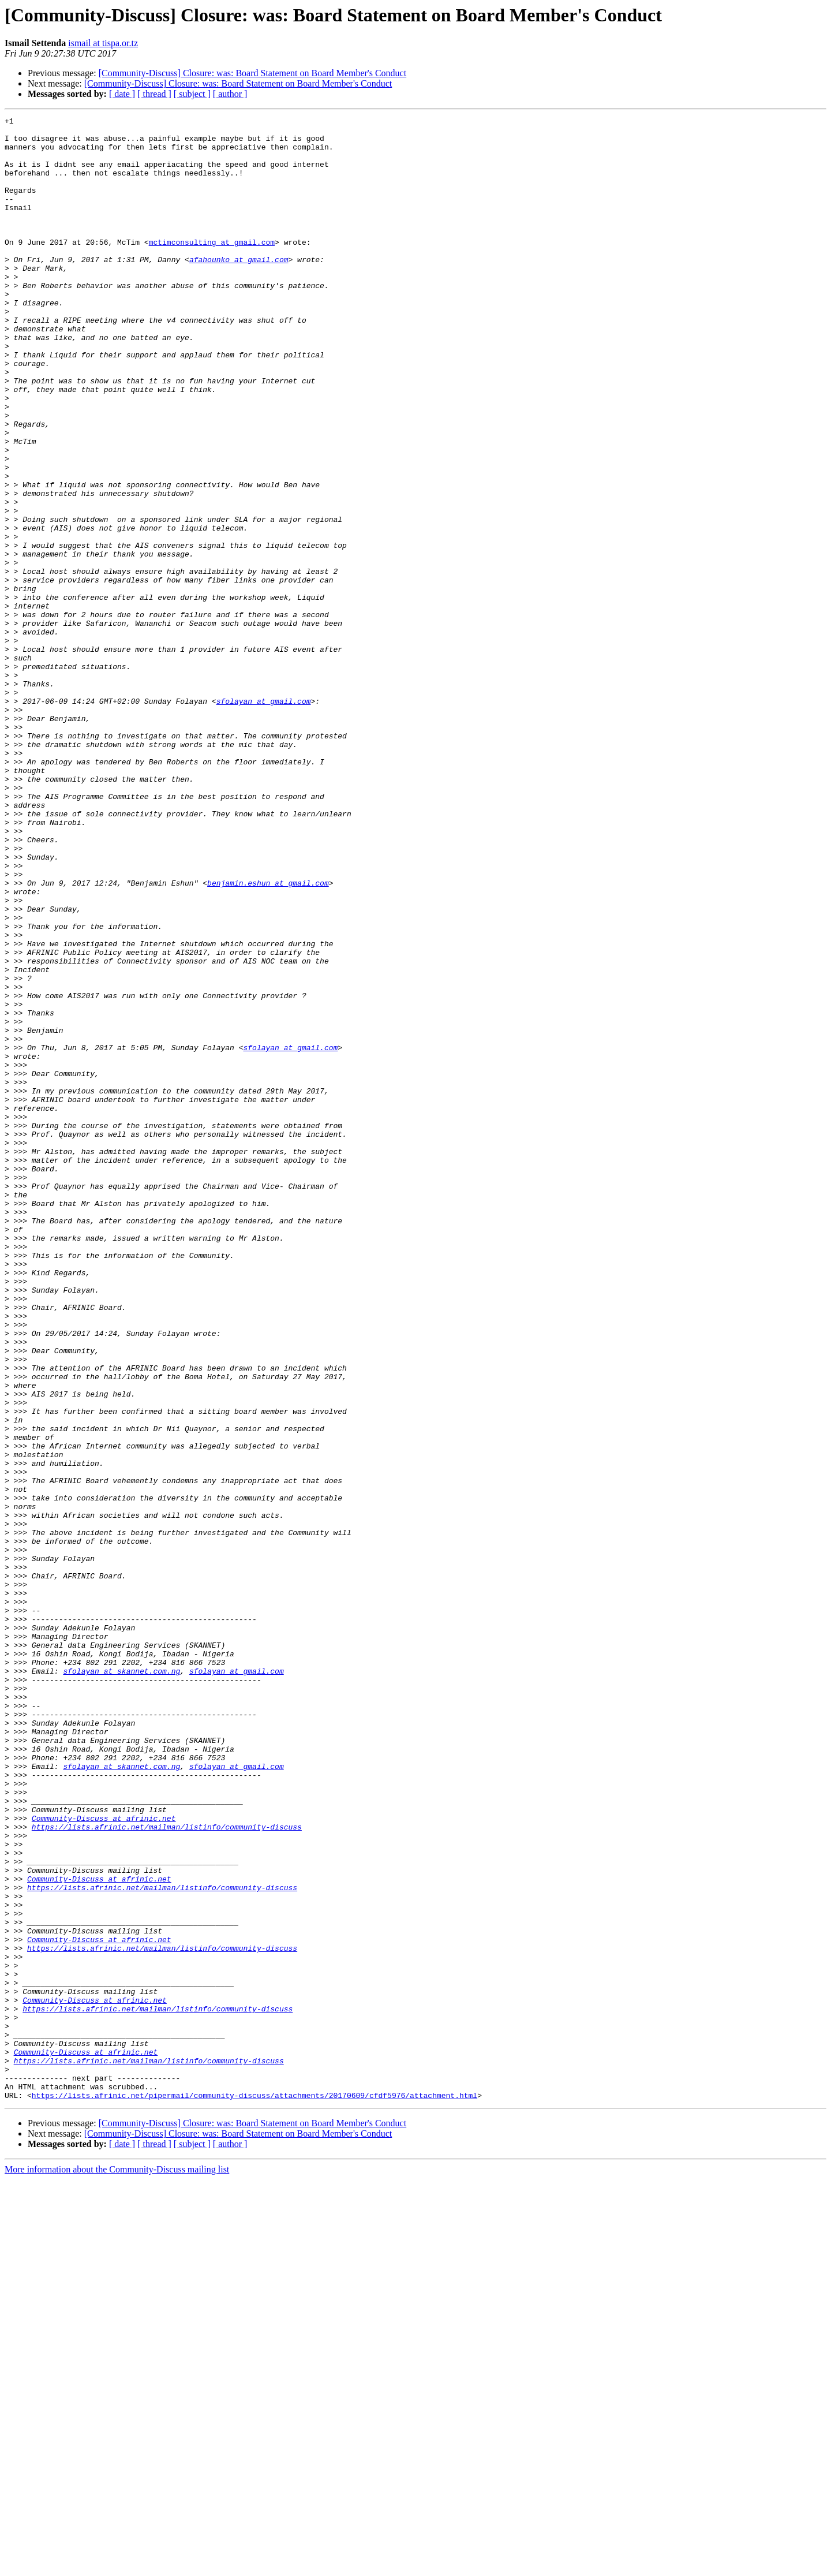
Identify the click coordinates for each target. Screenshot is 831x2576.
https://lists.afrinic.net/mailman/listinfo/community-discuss (167, 2169)
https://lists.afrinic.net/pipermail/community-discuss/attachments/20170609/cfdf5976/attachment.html (254, 2492)
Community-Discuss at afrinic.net (104, 2159)
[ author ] (230, 94)
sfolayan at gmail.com (263, 818)
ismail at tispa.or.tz (103, 43)
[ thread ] (154, 94)
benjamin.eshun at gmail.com (268, 1037)
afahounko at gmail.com (239, 288)
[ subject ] (192, 94)
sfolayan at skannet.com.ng (121, 1982)
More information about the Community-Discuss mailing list (117, 2566)
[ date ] (122, 94)
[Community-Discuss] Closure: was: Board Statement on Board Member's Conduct (252, 73)
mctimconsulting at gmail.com (212, 268)
